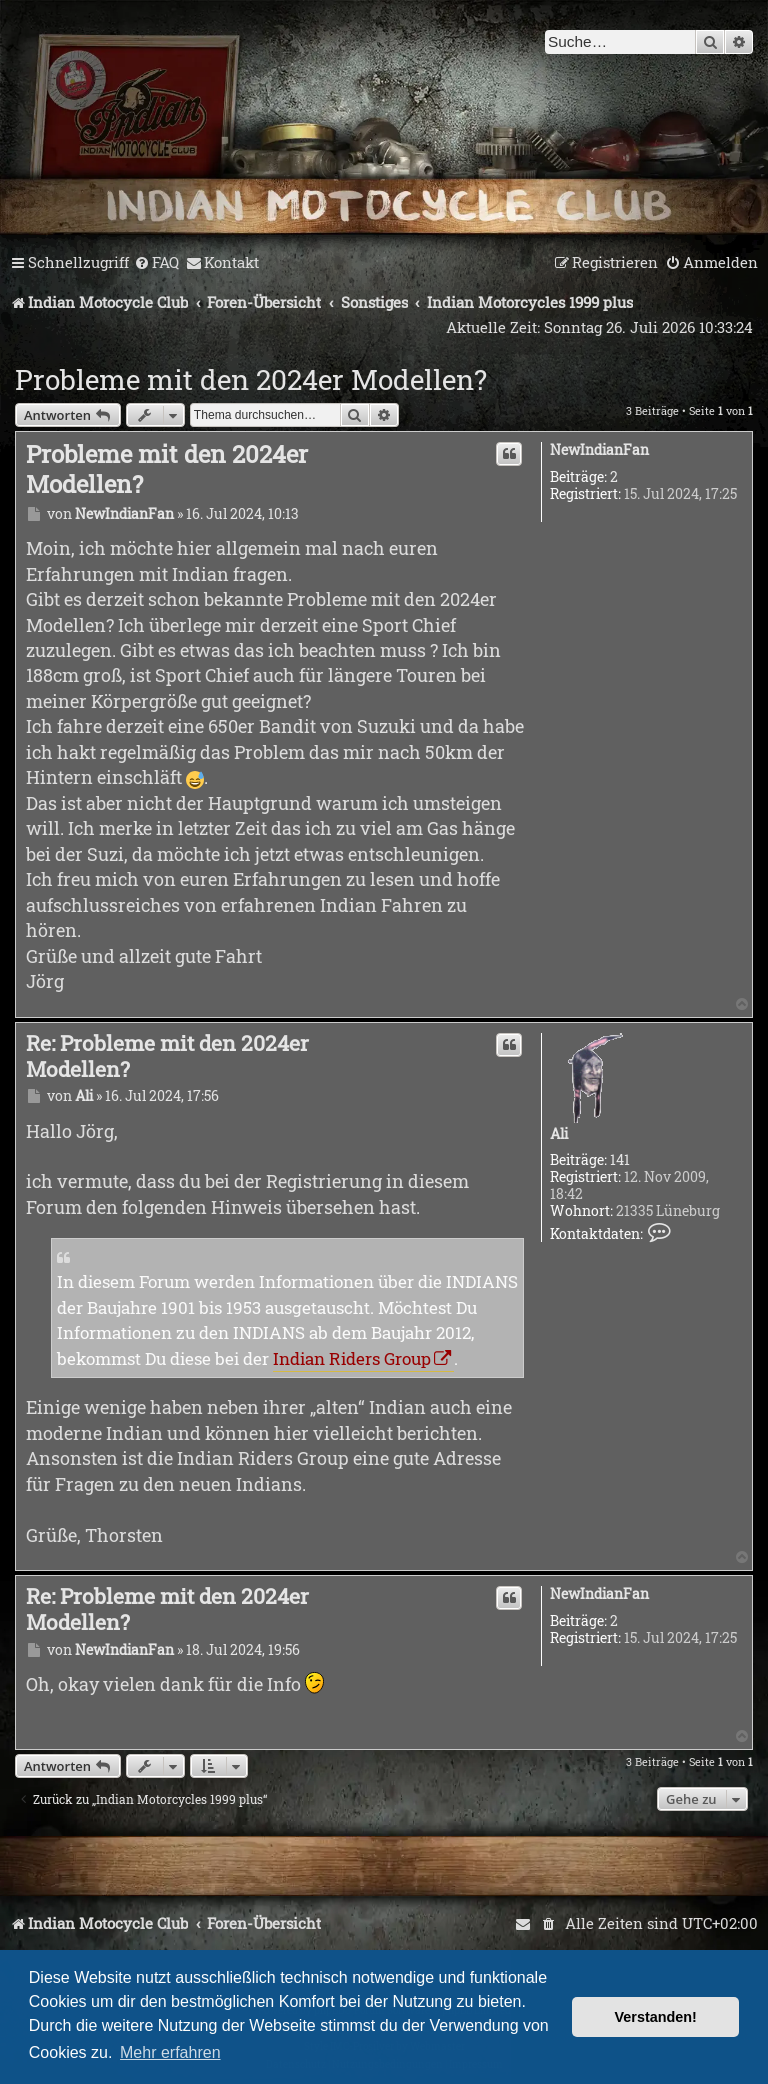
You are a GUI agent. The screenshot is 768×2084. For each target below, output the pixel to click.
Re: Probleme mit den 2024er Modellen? (167, 1056)
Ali (559, 1134)
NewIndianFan (599, 450)
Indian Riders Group (352, 1358)
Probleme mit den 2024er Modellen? (251, 379)
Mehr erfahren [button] (170, 2052)
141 (620, 1160)
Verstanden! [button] (656, 2017)
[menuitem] (156, 263)
